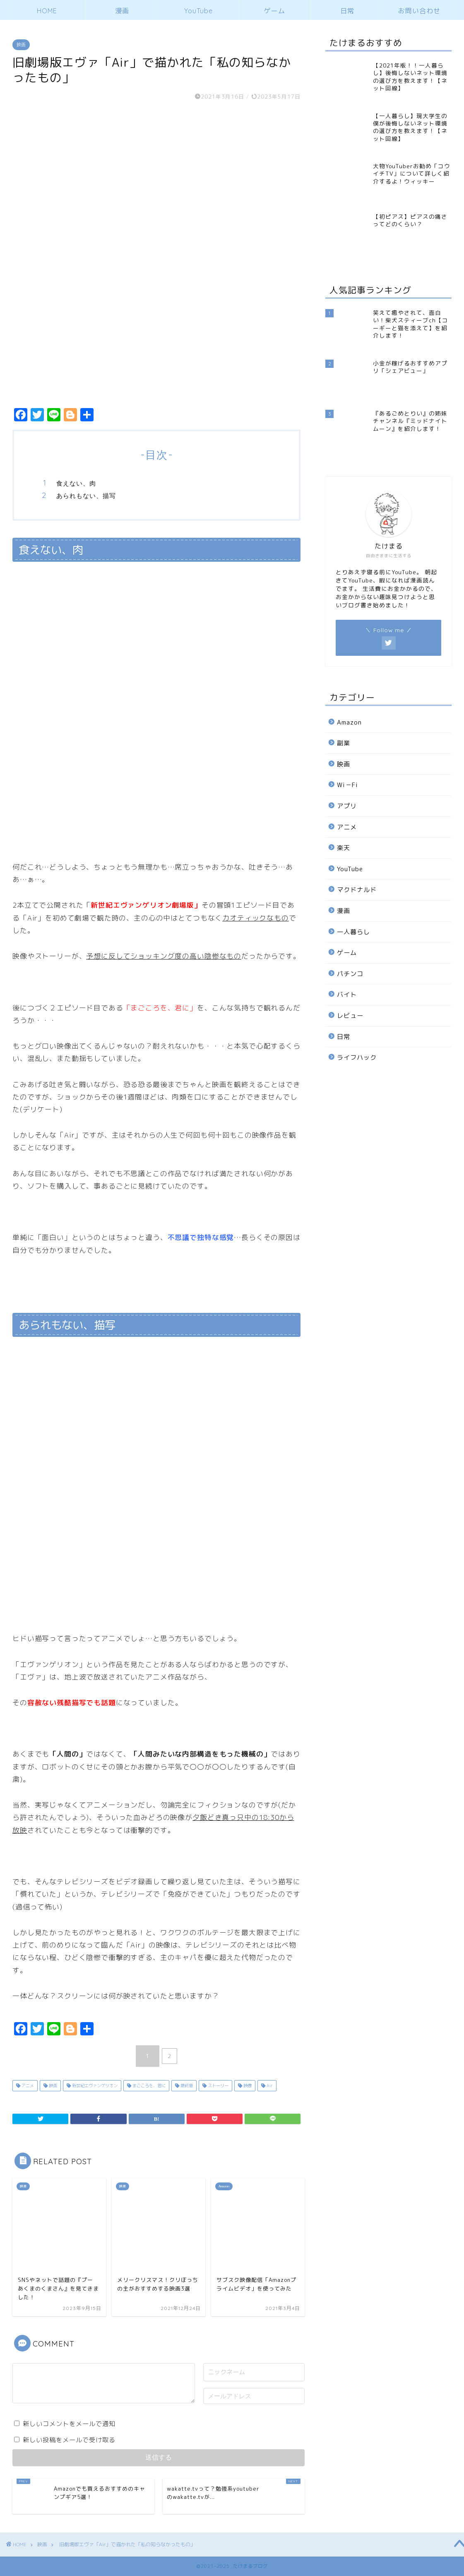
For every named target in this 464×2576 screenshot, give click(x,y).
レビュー (350, 1015)
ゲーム (274, 11)
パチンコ (350, 973)
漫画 (122, 11)
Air (269, 2085)
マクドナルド (357, 889)
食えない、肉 (76, 483)
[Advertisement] (387, 1208)
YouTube (198, 11)
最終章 (186, 2085)
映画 (21, 44)
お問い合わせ (419, 11)
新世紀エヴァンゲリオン (94, 2085)
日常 (347, 11)
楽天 (343, 847)
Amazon (349, 722)
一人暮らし (353, 932)
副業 (343, 743)
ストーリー (217, 2085)
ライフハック (357, 1057)
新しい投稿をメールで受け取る (69, 2440)
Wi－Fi (347, 785)
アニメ (27, 2085)
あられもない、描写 (86, 496)
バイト (347, 994)
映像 (247, 2085)
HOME (47, 11)
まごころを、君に (148, 2085)
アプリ (347, 806)
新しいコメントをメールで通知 (69, 2423)
